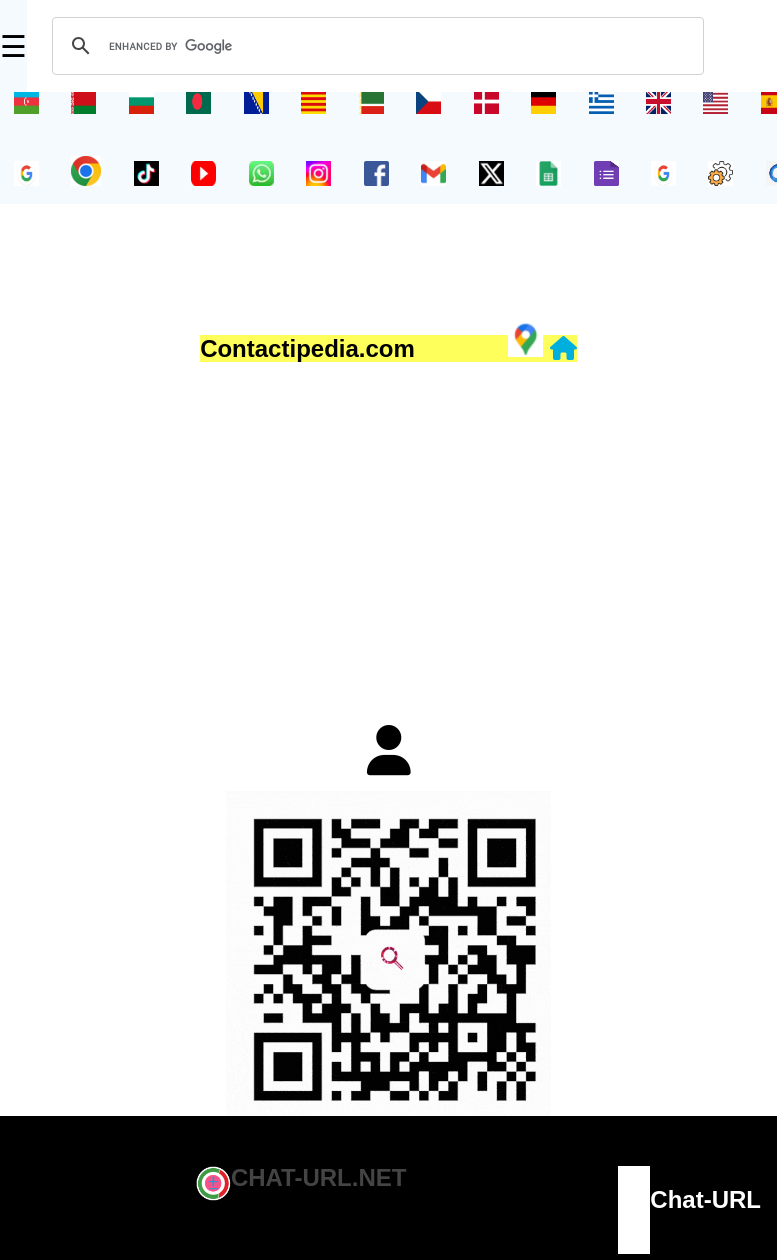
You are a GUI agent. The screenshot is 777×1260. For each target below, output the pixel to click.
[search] (375, 46)
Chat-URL (705, 1199)
